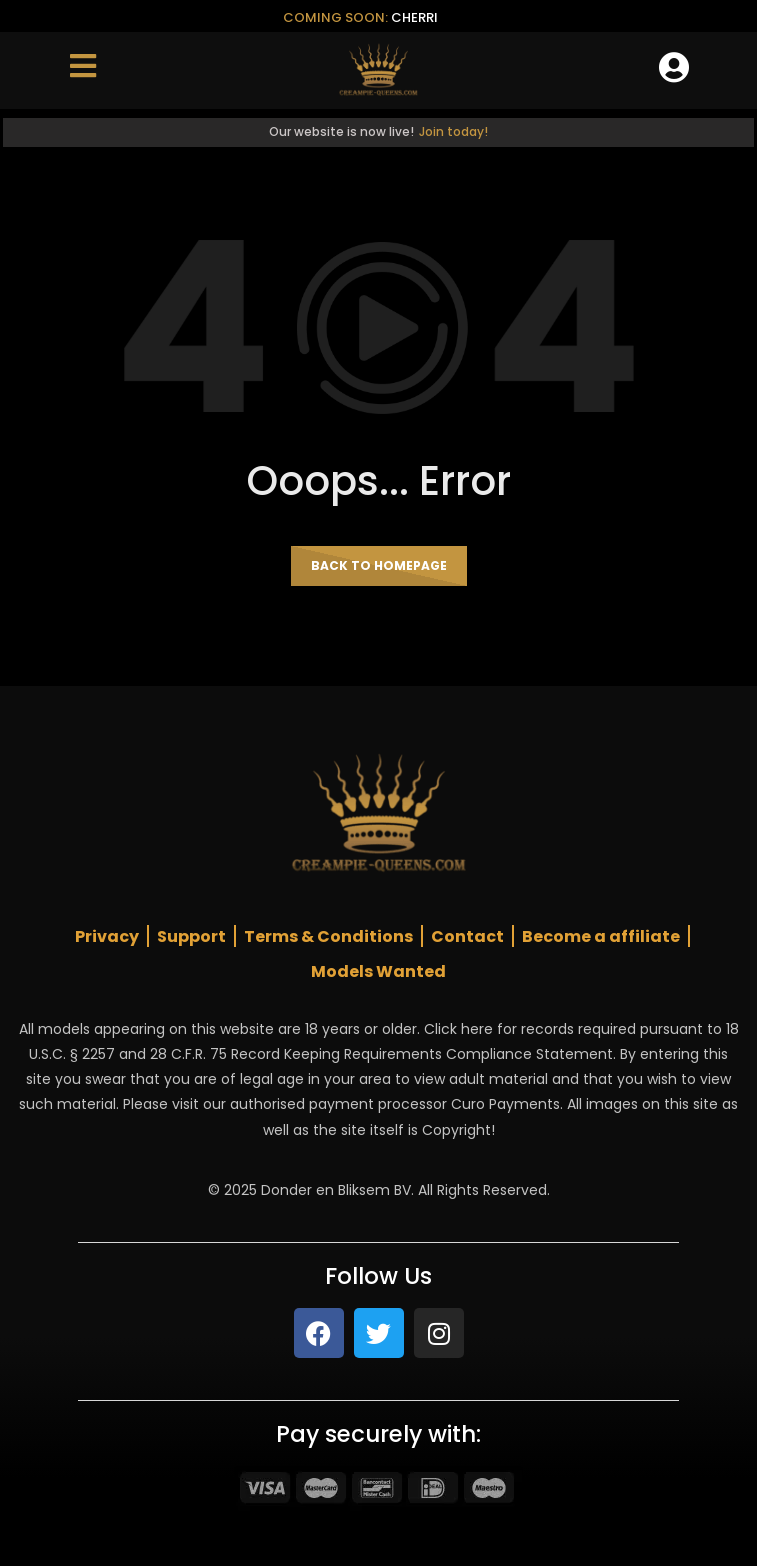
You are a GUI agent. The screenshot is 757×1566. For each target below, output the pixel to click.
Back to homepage (379, 565)
